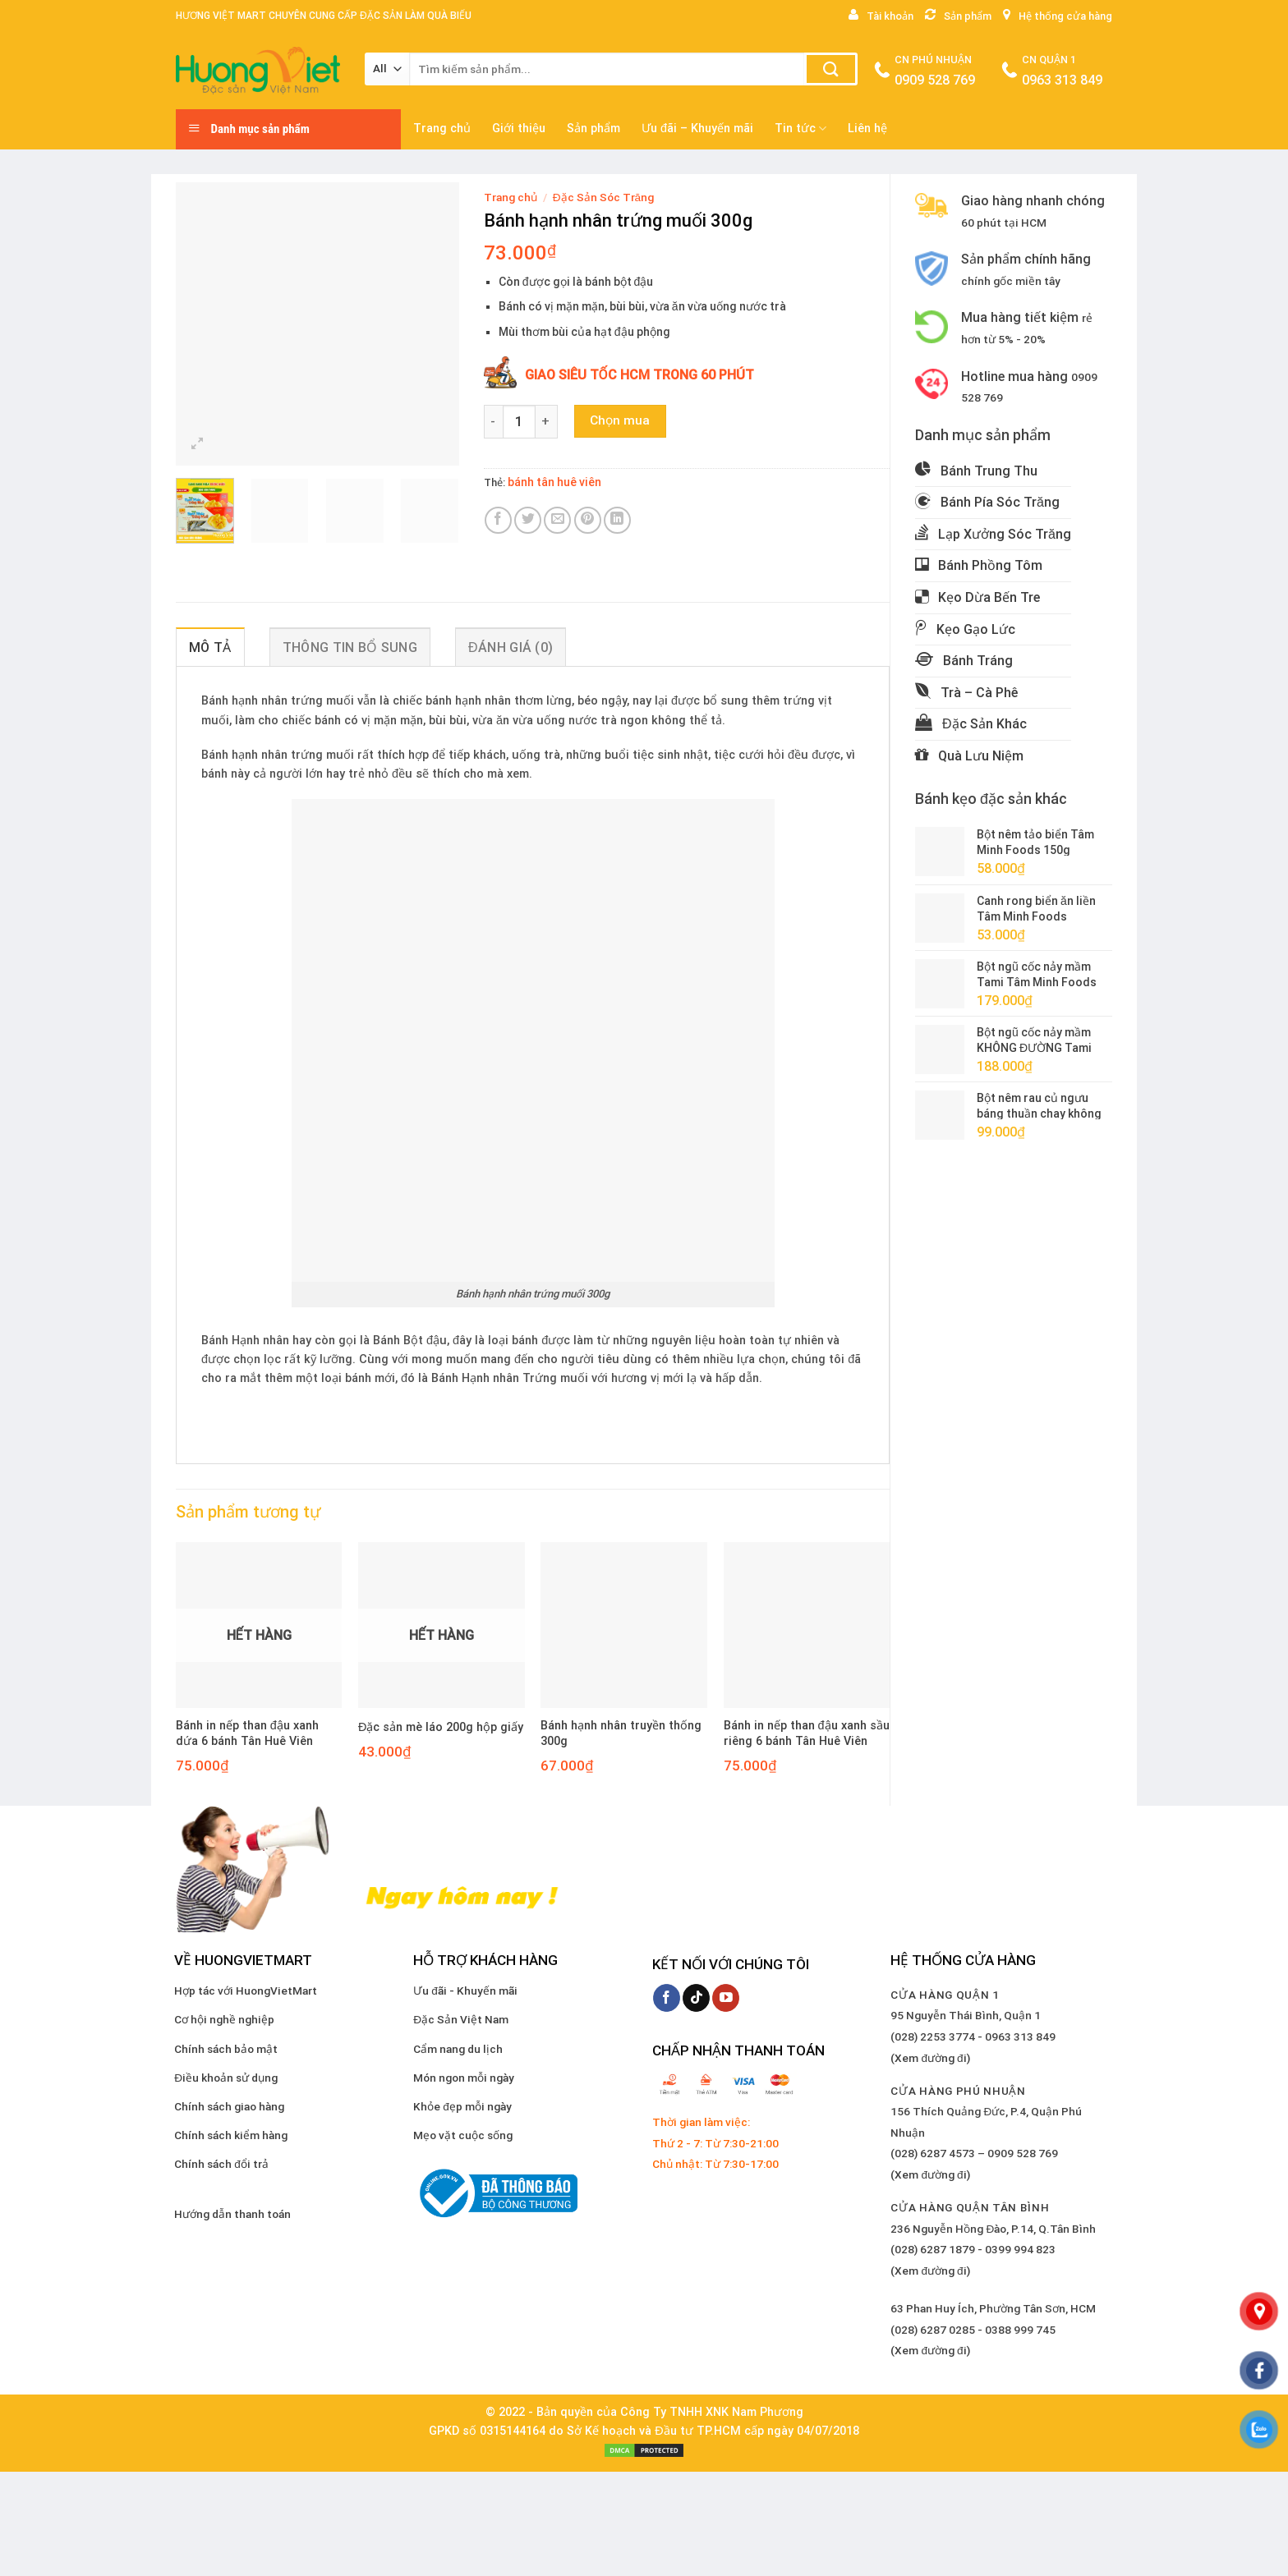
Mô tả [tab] (210, 647)
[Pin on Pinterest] (587, 520)
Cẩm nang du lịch (458, 2048)
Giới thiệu (518, 128)
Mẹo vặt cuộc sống (463, 2135)
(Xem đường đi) (929, 2057)
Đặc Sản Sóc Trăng (603, 197)
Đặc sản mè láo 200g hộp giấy (440, 1727)
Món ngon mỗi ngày (463, 2077)
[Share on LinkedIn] (617, 520)
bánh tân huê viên (554, 482)
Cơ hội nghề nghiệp (224, 2019)
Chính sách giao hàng (229, 2106)
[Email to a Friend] (557, 520)
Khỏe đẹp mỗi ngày (462, 2106)
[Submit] (831, 69)
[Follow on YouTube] (725, 1998)
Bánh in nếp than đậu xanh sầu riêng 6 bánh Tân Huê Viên (807, 1733)
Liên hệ (867, 128)
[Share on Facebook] (498, 520)
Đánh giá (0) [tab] (510, 647)
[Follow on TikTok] (696, 1998)
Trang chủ (442, 128)
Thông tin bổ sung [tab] (350, 647)
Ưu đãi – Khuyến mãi (697, 128)
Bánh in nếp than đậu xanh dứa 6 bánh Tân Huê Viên (247, 1733)
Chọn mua (620, 420)
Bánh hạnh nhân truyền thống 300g (621, 1733)
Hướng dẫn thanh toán (232, 2213)
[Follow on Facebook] (666, 1998)
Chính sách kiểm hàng (231, 2135)
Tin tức (800, 128)
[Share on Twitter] (527, 520)
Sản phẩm (593, 128)
